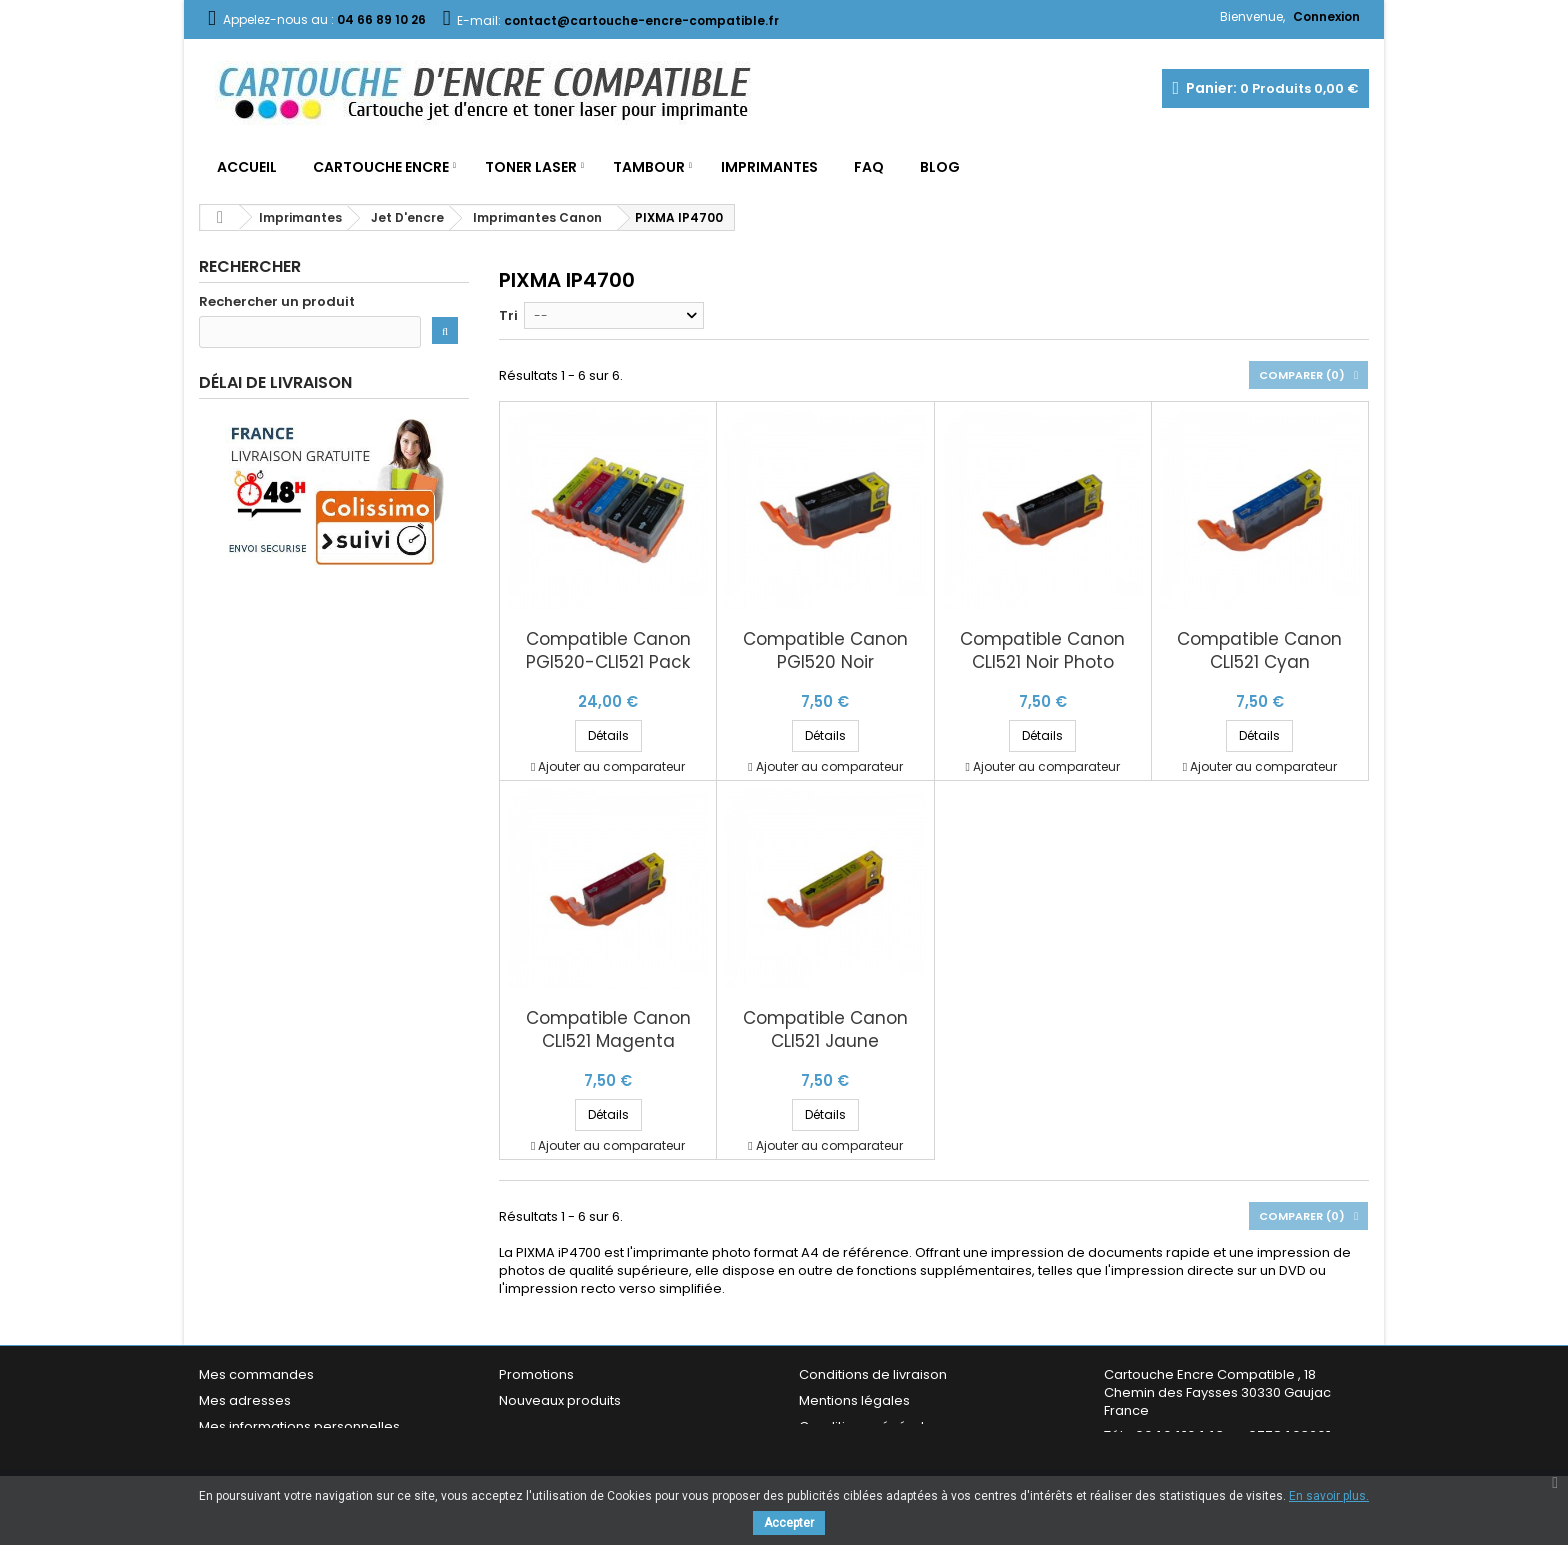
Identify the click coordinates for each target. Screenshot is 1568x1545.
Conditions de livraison (873, 1374)
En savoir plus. (1329, 1496)
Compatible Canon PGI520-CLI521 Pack (608, 651)
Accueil (247, 167)
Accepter (789, 1523)
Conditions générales (869, 1426)
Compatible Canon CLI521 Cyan (1259, 651)
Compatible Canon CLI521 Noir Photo (1042, 651)
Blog (940, 167)
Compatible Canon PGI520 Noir (825, 651)
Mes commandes (256, 1374)
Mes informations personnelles (299, 1426)
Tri (508, 315)
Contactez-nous (552, 1452)
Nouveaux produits (560, 1400)
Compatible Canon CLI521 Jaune (825, 1030)
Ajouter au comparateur (611, 766)
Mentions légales (854, 1400)
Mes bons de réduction (274, 1452)
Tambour (649, 167)
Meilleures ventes (556, 1426)
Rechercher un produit (277, 302)
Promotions (536, 1374)
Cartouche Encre (381, 167)
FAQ (869, 167)
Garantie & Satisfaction (873, 1452)
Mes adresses (245, 1400)
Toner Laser (531, 167)
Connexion (1326, 16)
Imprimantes (769, 167)
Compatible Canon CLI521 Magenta (608, 1030)
